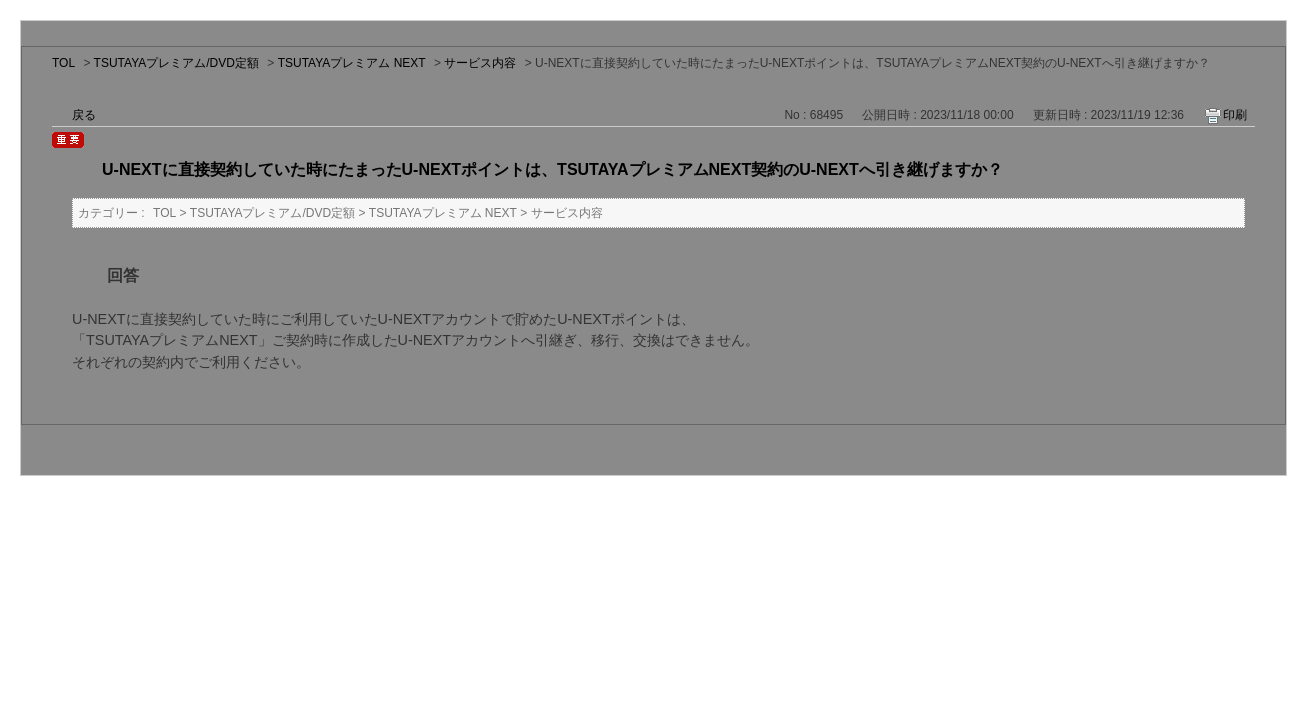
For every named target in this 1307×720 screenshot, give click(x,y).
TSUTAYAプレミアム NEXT (352, 63)
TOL (63, 63)
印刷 (1235, 115)
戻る (84, 115)
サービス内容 (480, 63)
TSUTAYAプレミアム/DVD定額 (176, 63)
